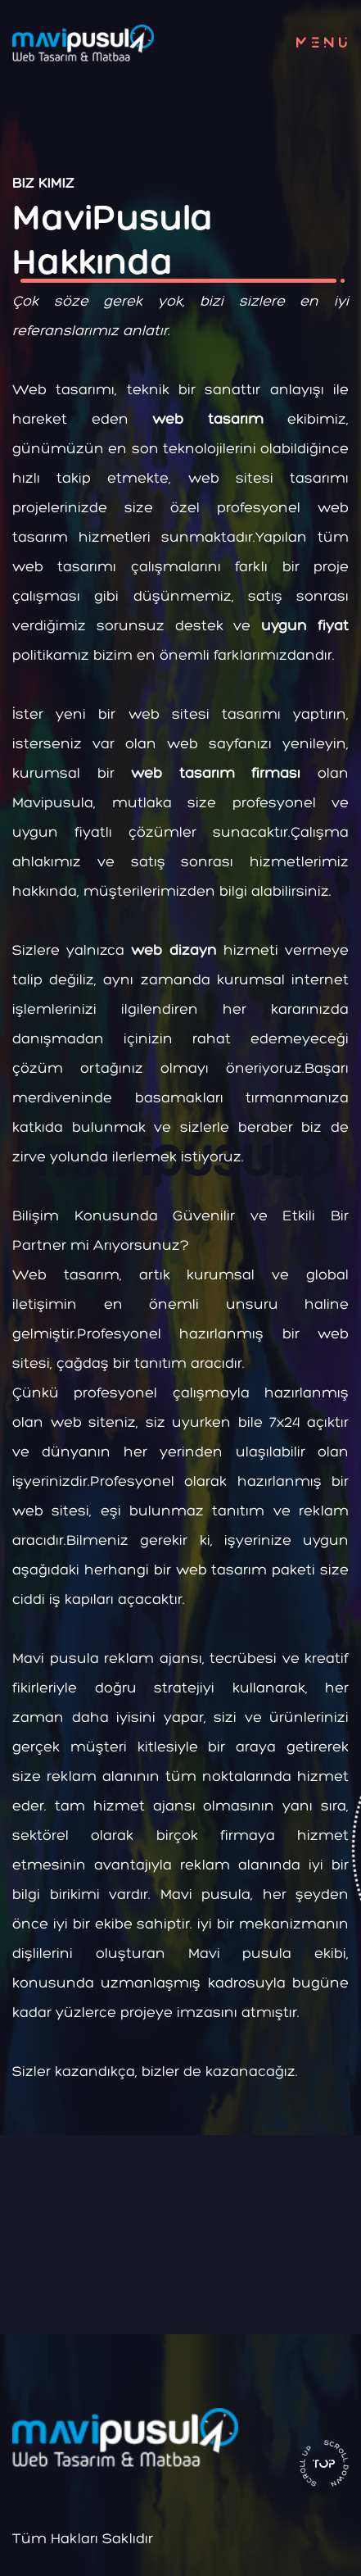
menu (324, 43)
